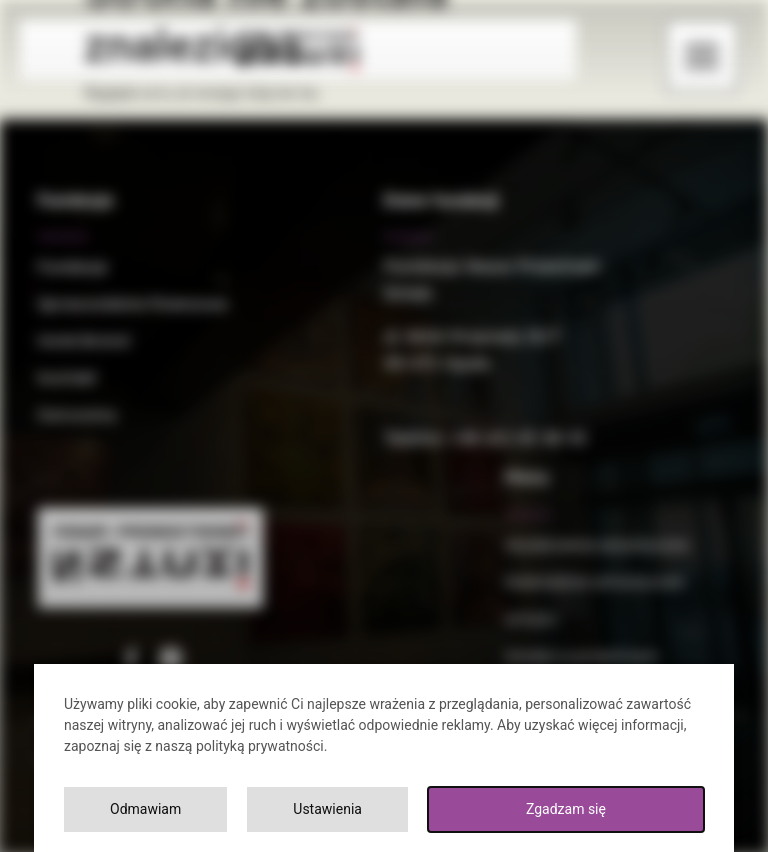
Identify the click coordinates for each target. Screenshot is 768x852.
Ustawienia (327, 809)
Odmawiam (145, 809)
